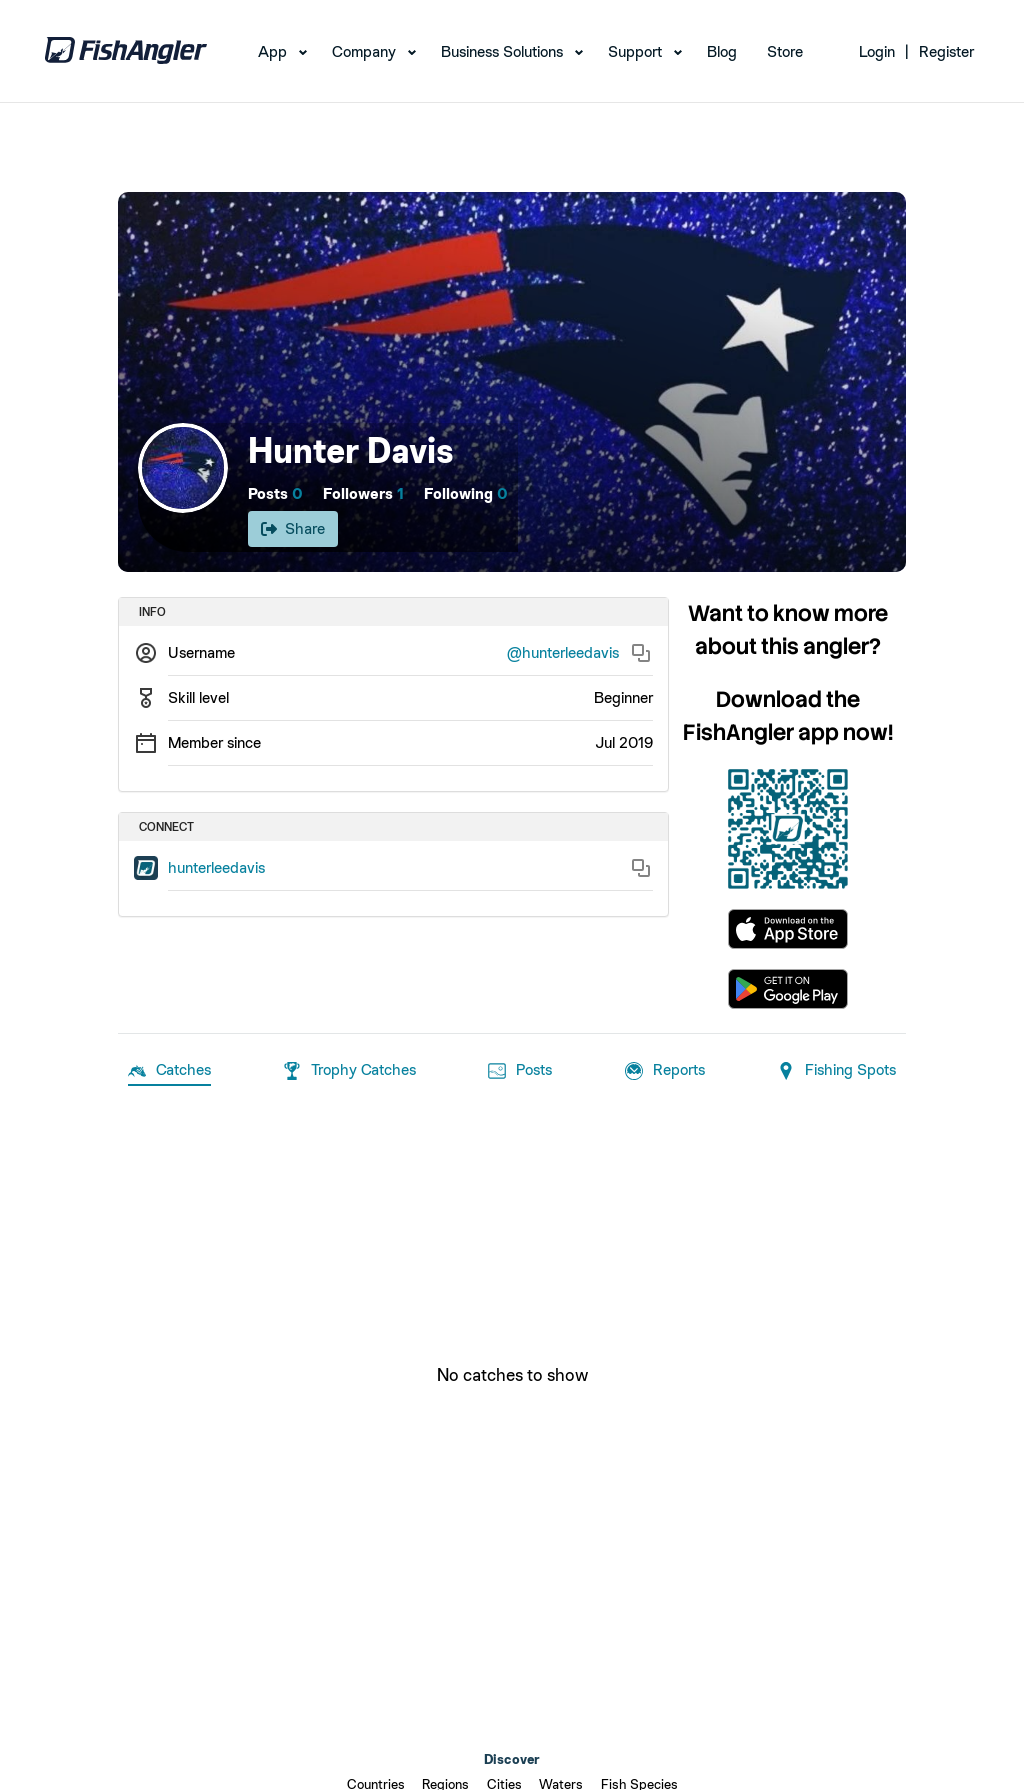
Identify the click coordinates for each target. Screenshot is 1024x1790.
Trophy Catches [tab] (349, 1071)
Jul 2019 (624, 742)
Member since (214, 742)
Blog (722, 51)
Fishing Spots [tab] (836, 1071)
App (272, 51)
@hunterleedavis (563, 652)
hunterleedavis (216, 867)
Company (364, 51)
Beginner (623, 697)
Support (635, 51)
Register (946, 51)
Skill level (198, 697)
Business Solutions (502, 51)
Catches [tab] (169, 1071)
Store (785, 51)
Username (201, 652)
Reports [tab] (665, 1071)
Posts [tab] (520, 1071)
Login (877, 51)
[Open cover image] (511, 382)
